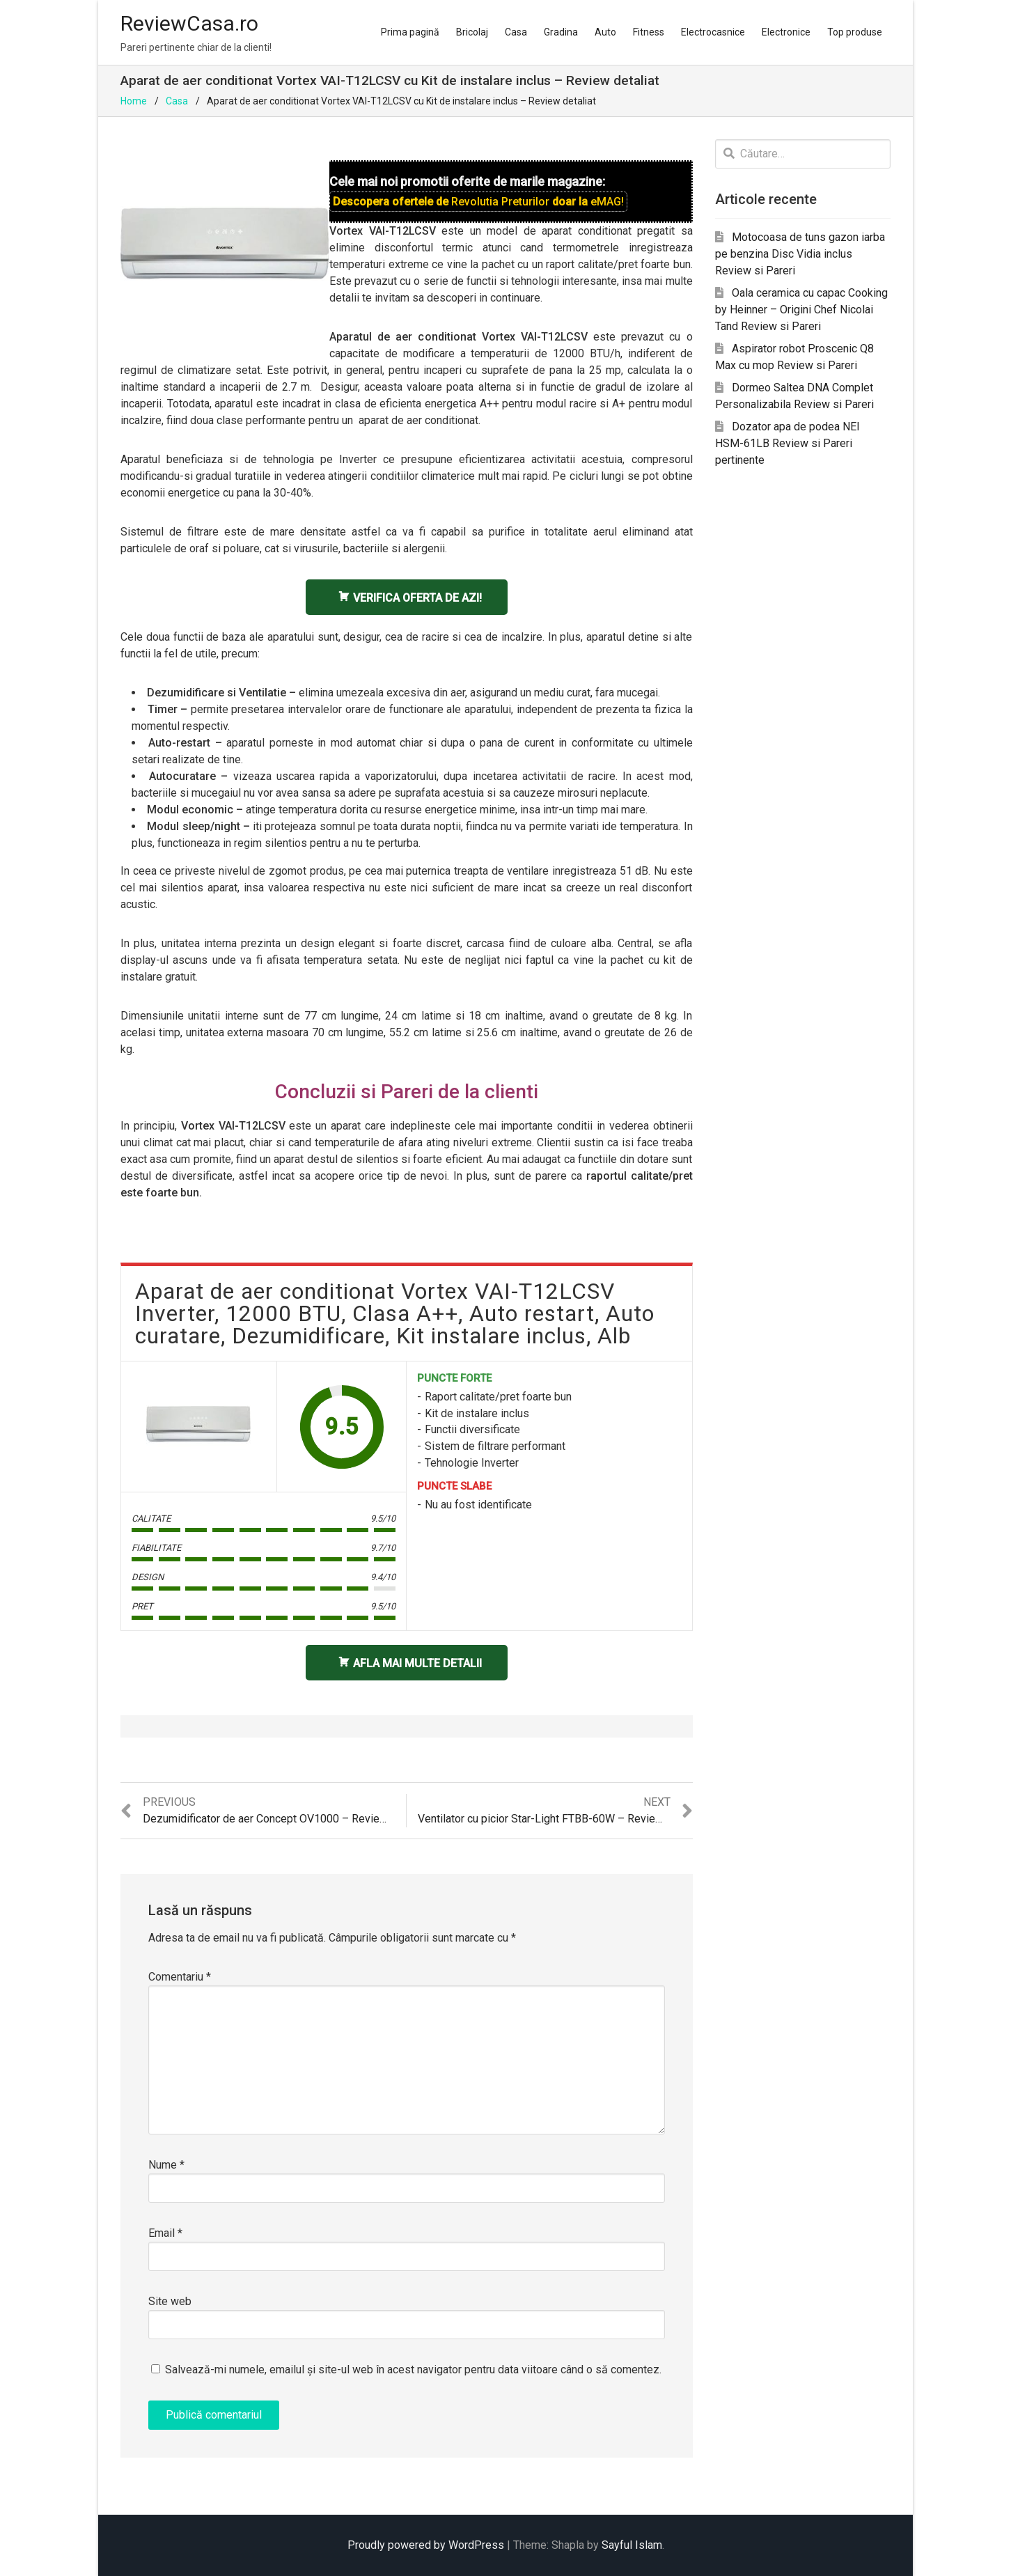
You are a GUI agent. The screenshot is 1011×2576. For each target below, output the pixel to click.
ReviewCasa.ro (189, 23)
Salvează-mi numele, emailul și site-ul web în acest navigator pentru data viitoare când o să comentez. (413, 2369)
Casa (516, 32)
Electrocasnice (713, 32)
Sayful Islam (632, 2545)
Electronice (786, 32)
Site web (169, 2301)
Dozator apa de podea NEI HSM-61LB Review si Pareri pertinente (787, 443)
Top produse (854, 32)
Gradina (561, 32)
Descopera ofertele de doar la (478, 201)
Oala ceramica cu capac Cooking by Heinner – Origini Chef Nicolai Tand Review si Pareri (801, 309)
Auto (605, 32)
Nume (166, 2164)
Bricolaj (472, 32)
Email (165, 2233)
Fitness (648, 32)
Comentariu (179, 1976)
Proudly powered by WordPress (425, 2545)
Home (133, 101)
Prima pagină (410, 32)
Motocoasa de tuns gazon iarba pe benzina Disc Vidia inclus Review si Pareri (800, 254)
